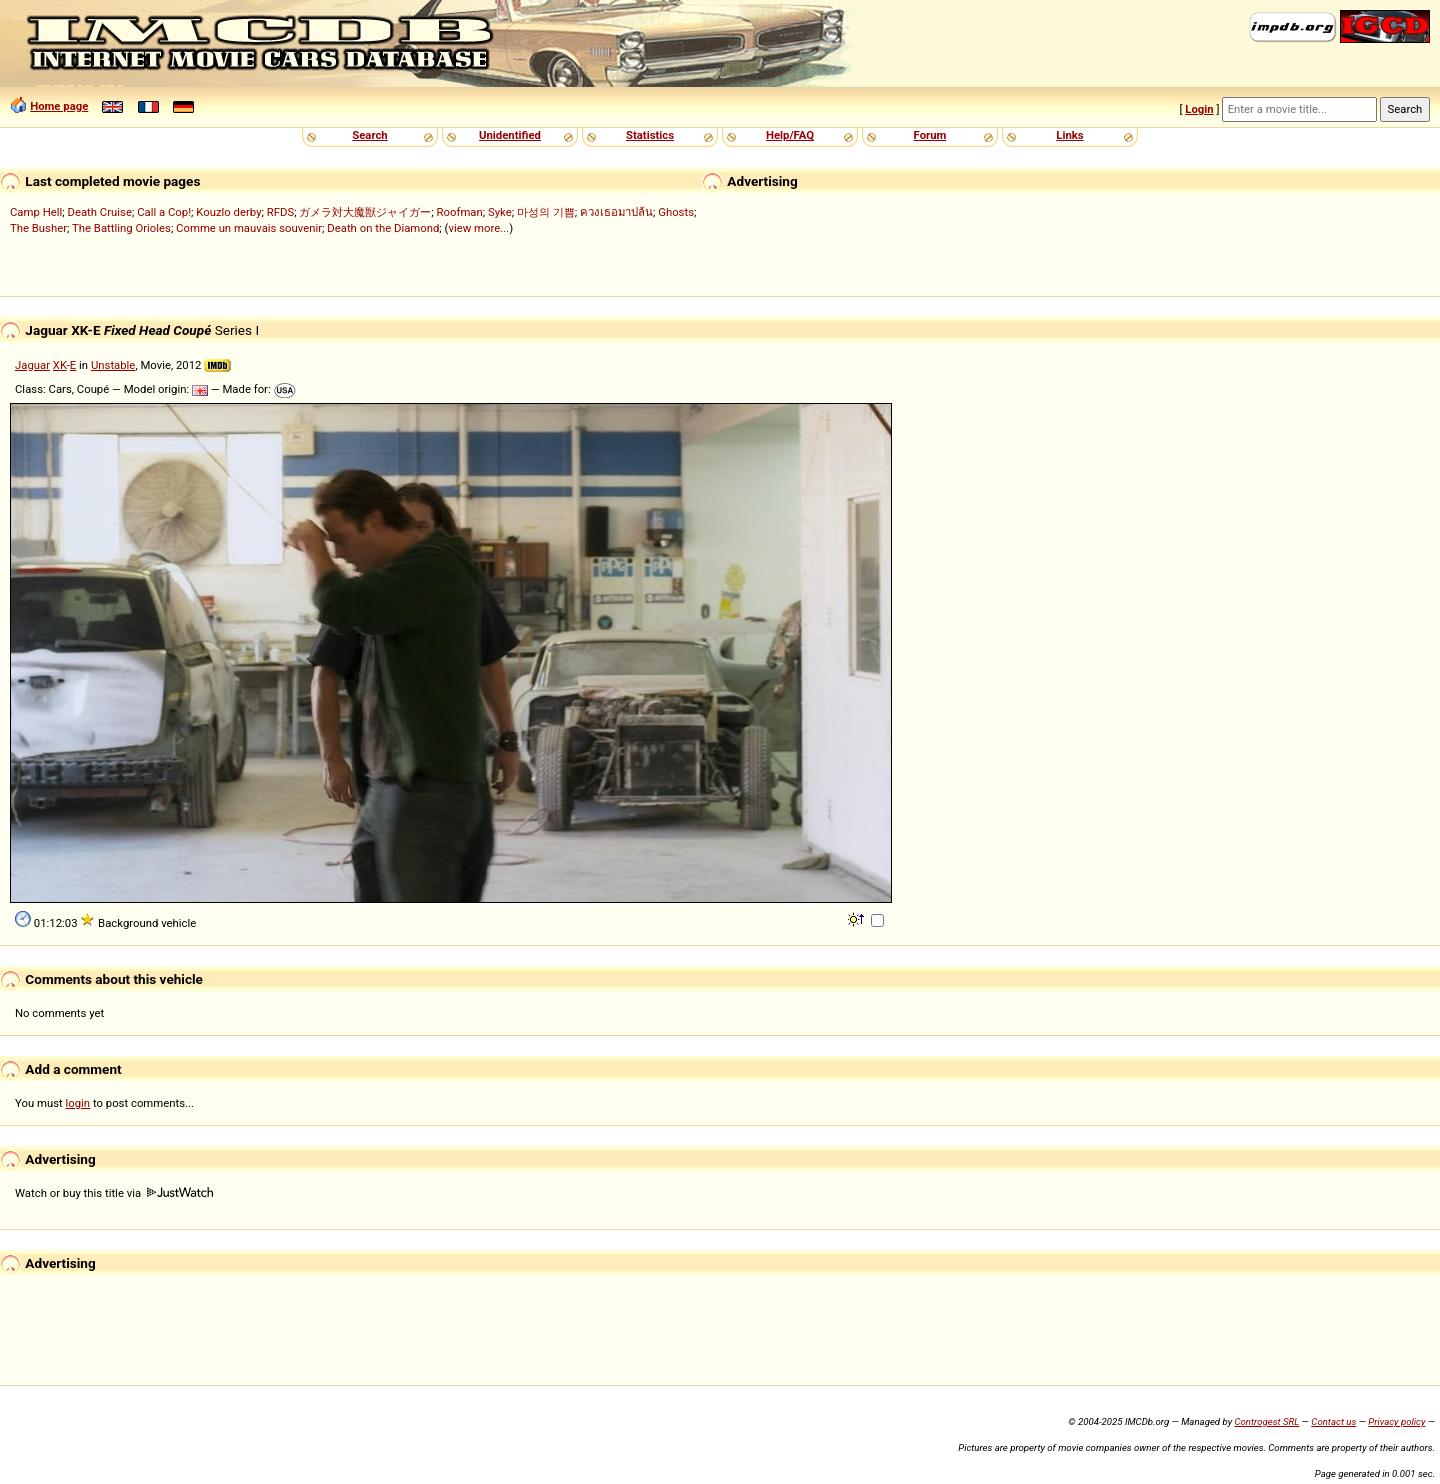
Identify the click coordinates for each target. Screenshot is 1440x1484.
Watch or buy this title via (114, 1193)
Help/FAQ (790, 135)
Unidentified (510, 135)
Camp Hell (36, 212)
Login (1199, 109)
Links (1069, 135)
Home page (59, 106)
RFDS (280, 212)
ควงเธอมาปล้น (616, 212)
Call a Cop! (164, 212)
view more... (478, 228)
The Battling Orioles (121, 228)
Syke (500, 212)
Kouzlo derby (228, 212)
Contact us (1333, 1421)
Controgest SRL (1266, 1421)
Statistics (650, 135)
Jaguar (32, 365)
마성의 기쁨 (546, 212)
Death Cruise (99, 212)
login (78, 1103)
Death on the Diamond (383, 228)
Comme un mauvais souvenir (249, 228)
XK (60, 365)
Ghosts (676, 212)
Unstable (113, 365)
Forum (930, 135)
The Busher (38, 228)
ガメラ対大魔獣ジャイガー (365, 212)
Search (369, 135)
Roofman (460, 212)
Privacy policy (1396, 1421)
